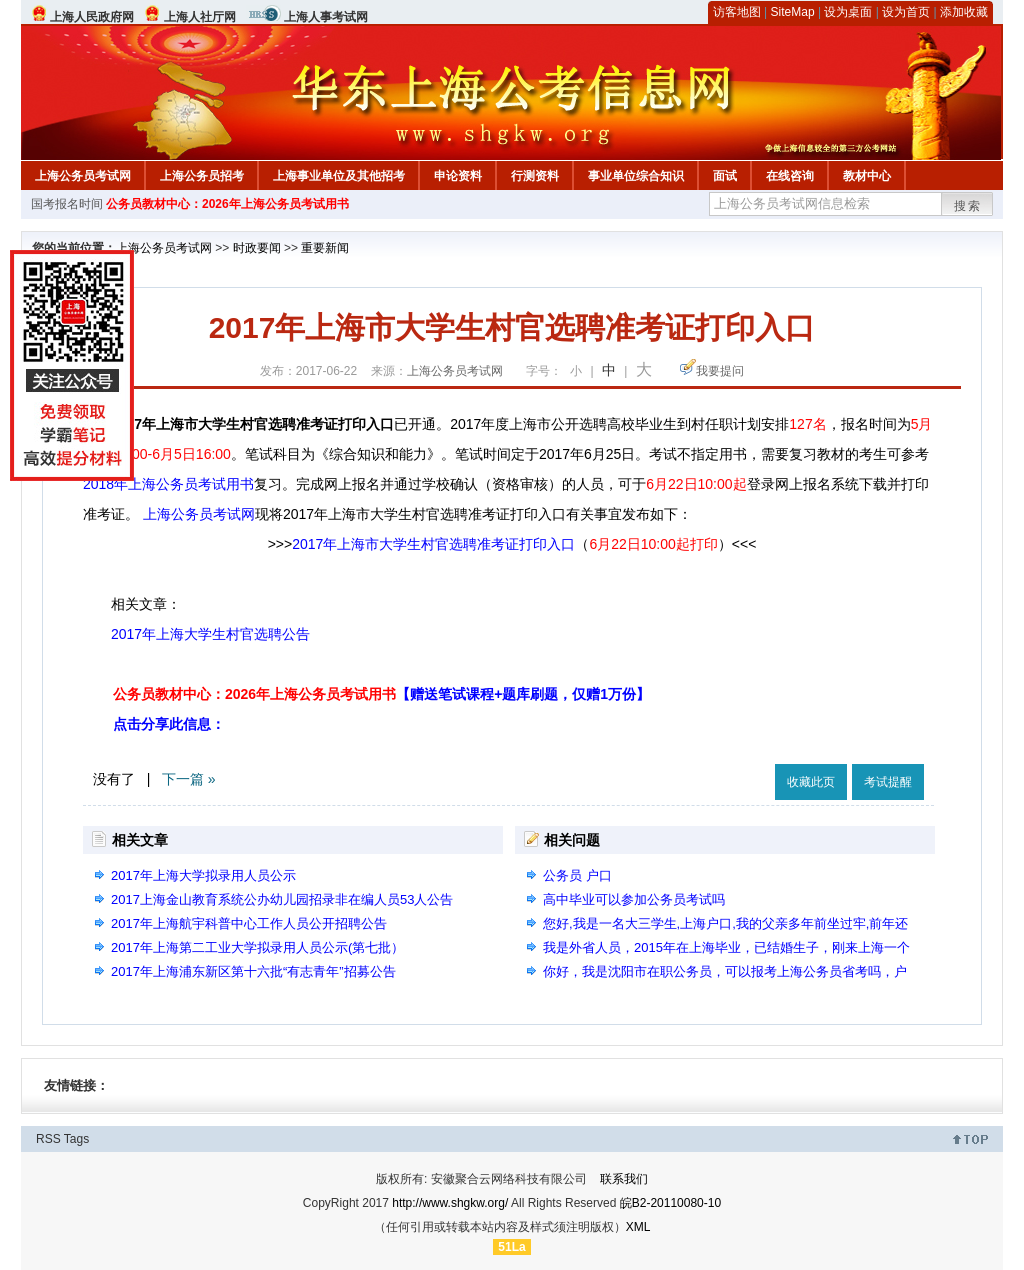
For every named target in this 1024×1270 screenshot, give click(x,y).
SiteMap (793, 12)
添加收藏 (964, 12)
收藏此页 (811, 782)
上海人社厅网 (200, 17)
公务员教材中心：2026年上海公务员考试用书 (227, 204)
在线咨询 (790, 176)
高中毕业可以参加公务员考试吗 (634, 899)
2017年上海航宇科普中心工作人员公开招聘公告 (249, 923)
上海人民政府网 (92, 17)
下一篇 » (189, 779)
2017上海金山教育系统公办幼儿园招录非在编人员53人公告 (282, 899)
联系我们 (624, 1179)
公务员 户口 (577, 875)
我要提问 (720, 371)
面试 (725, 176)
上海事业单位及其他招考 (339, 176)
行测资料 (535, 176)
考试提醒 (888, 782)
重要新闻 (325, 248)
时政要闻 (257, 248)
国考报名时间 (67, 204)
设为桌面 (848, 12)
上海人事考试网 (326, 17)
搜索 (968, 206)
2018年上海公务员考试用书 (168, 484)
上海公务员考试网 (83, 176)
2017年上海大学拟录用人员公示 (203, 875)
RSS (48, 1139)
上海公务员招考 (202, 176)
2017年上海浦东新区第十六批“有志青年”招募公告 (253, 971)
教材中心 (867, 176)
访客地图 (737, 12)
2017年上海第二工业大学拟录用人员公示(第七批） (257, 947)
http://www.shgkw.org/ (450, 1203)
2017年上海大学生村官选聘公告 (210, 634)
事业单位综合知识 (636, 176)
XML (638, 1227)
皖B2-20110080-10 (670, 1203)
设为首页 (906, 12)
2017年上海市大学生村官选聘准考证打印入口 (433, 544)
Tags (76, 1139)
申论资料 (458, 176)
